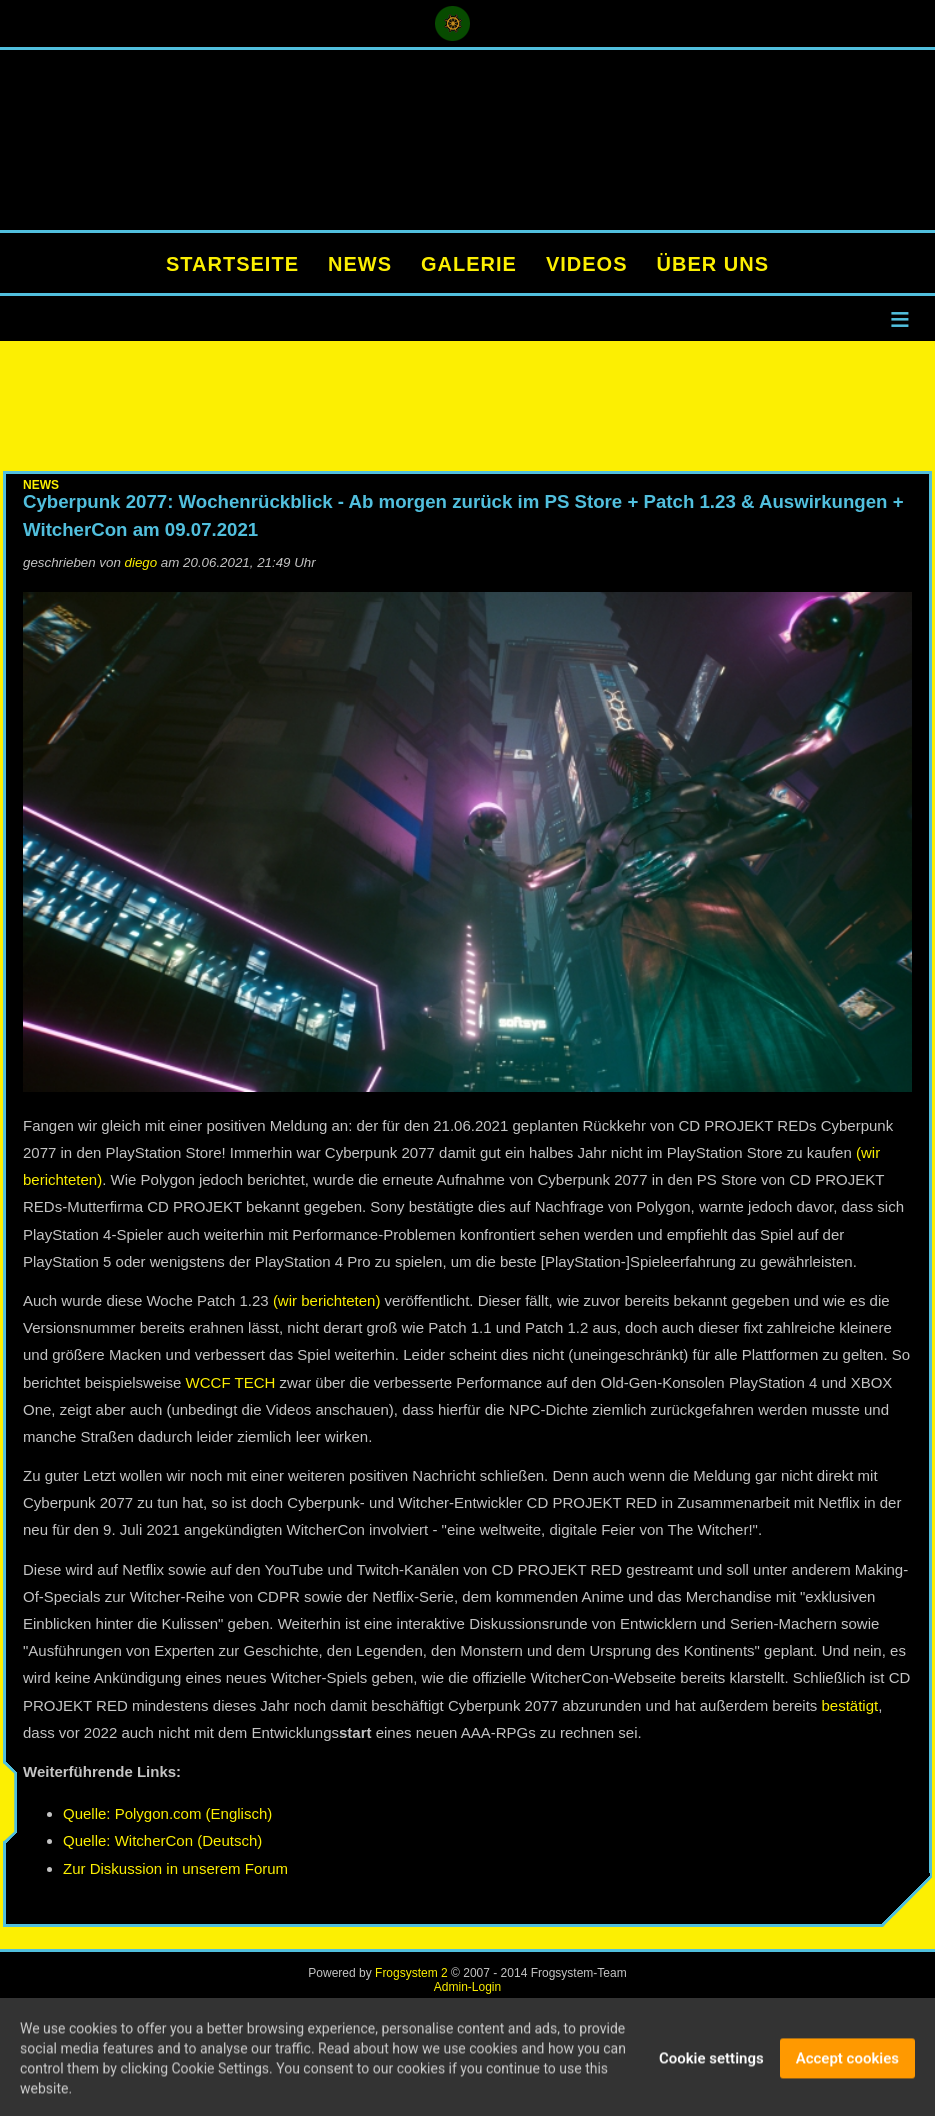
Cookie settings (711, 2061)
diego (141, 562)
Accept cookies (847, 2061)
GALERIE (469, 264)
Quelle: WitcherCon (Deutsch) (162, 1840)
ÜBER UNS (713, 264)
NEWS (360, 264)
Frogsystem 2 (411, 1973)
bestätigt (850, 1705)
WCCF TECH (231, 1382)
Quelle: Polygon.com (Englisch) (167, 1813)
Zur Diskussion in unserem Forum (175, 1868)
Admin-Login (467, 1987)
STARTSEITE (232, 264)
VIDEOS (587, 264)
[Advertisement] (467, 406)
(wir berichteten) (327, 1300)
